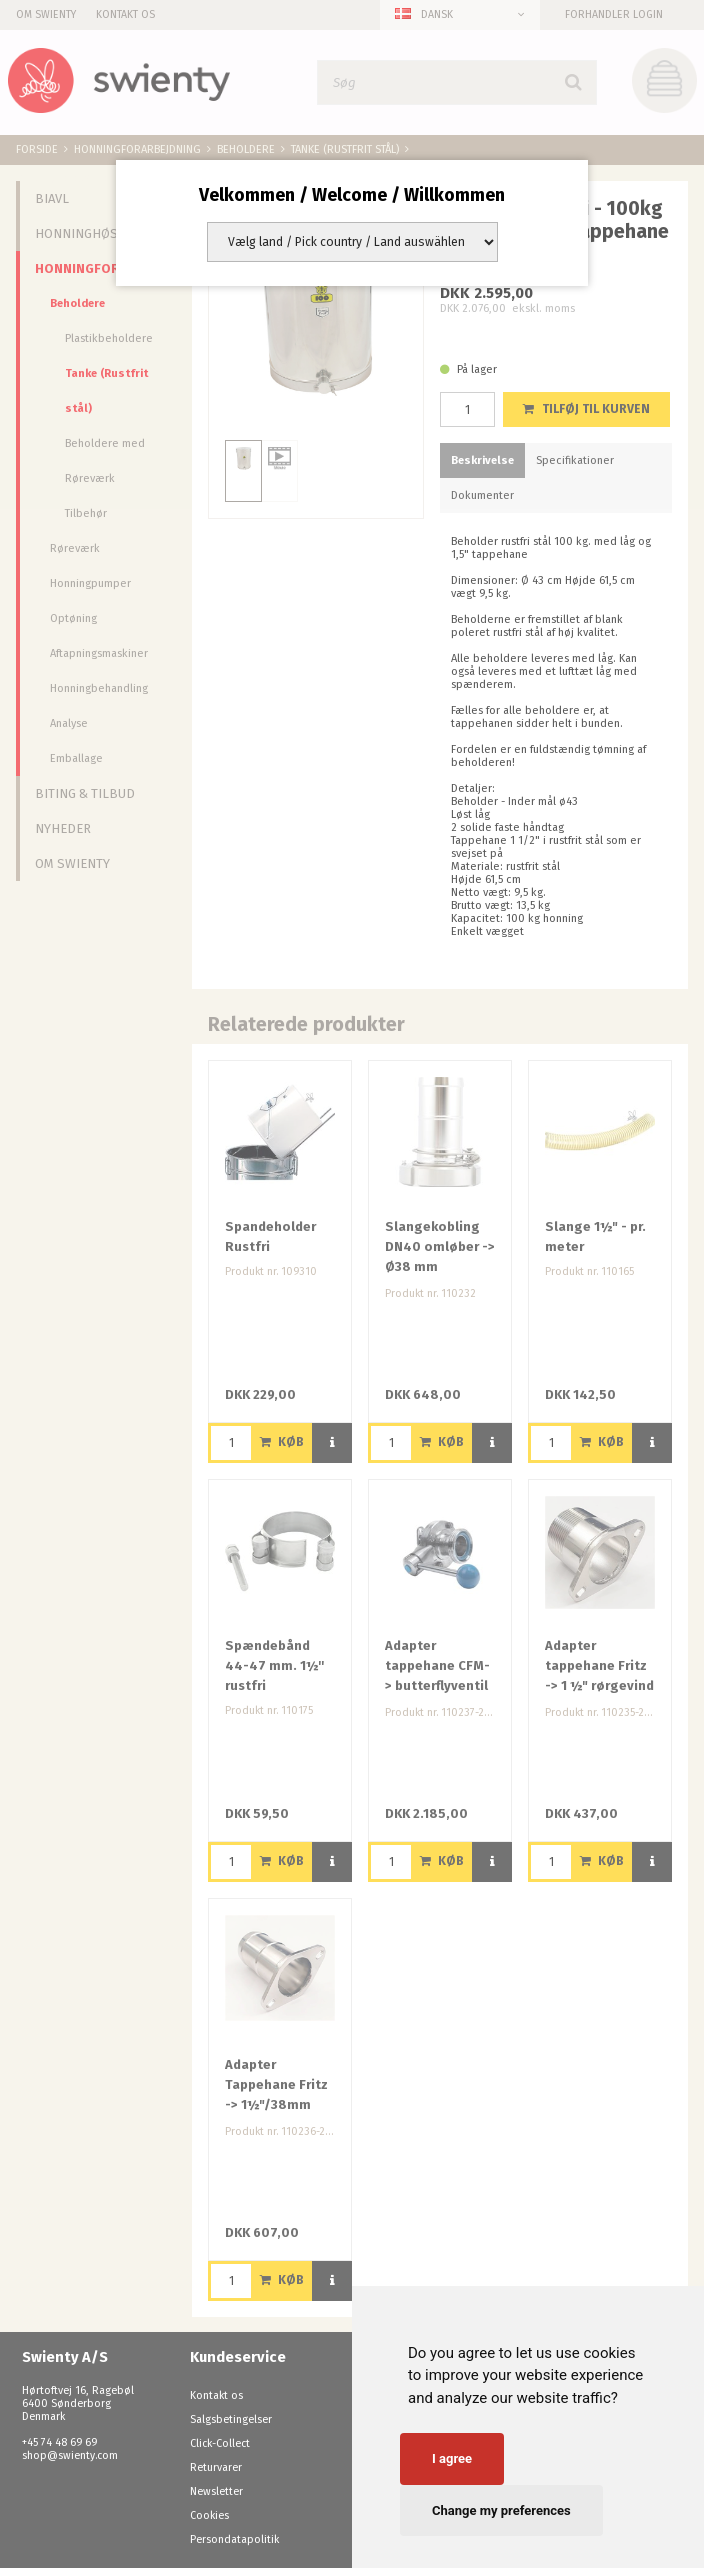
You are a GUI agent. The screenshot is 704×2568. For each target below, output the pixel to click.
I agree (452, 2458)
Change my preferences (501, 2510)
